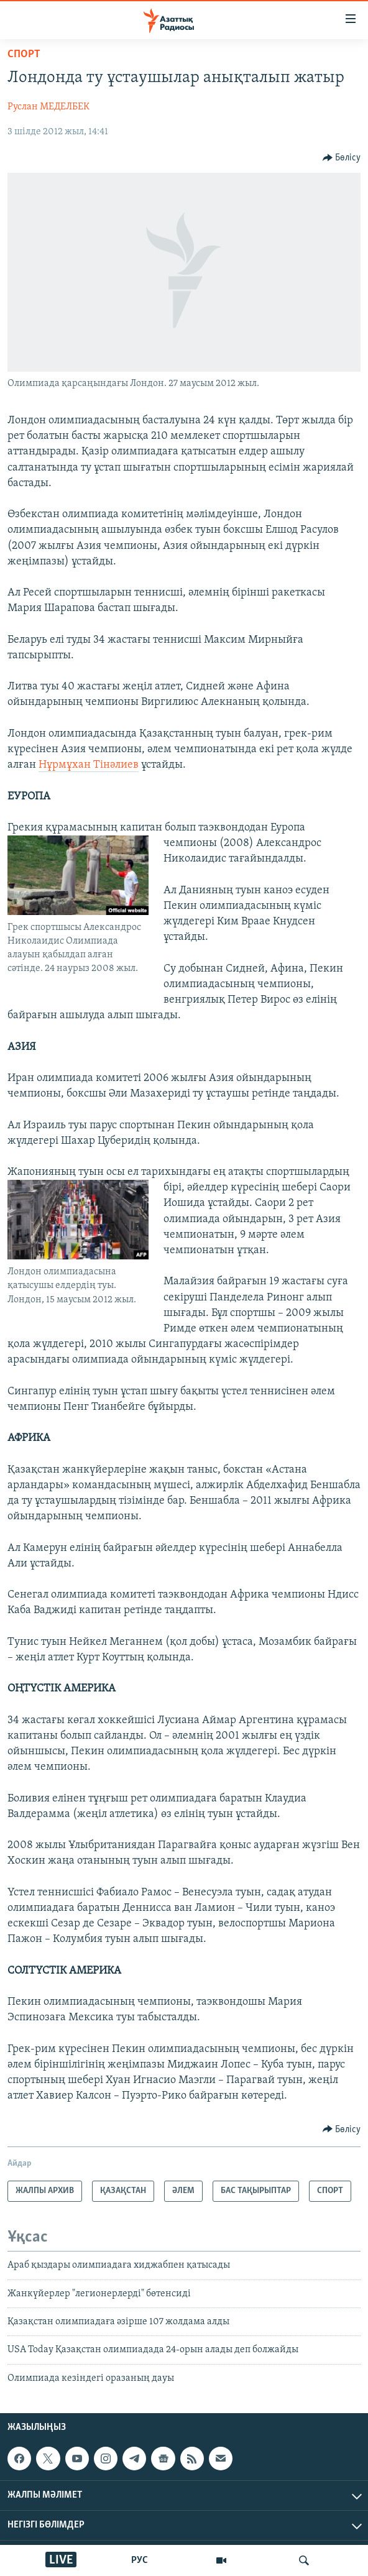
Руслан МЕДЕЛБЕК (48, 107)
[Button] (342, 158)
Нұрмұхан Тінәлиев (89, 765)
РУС (139, 2560)
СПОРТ (23, 54)
